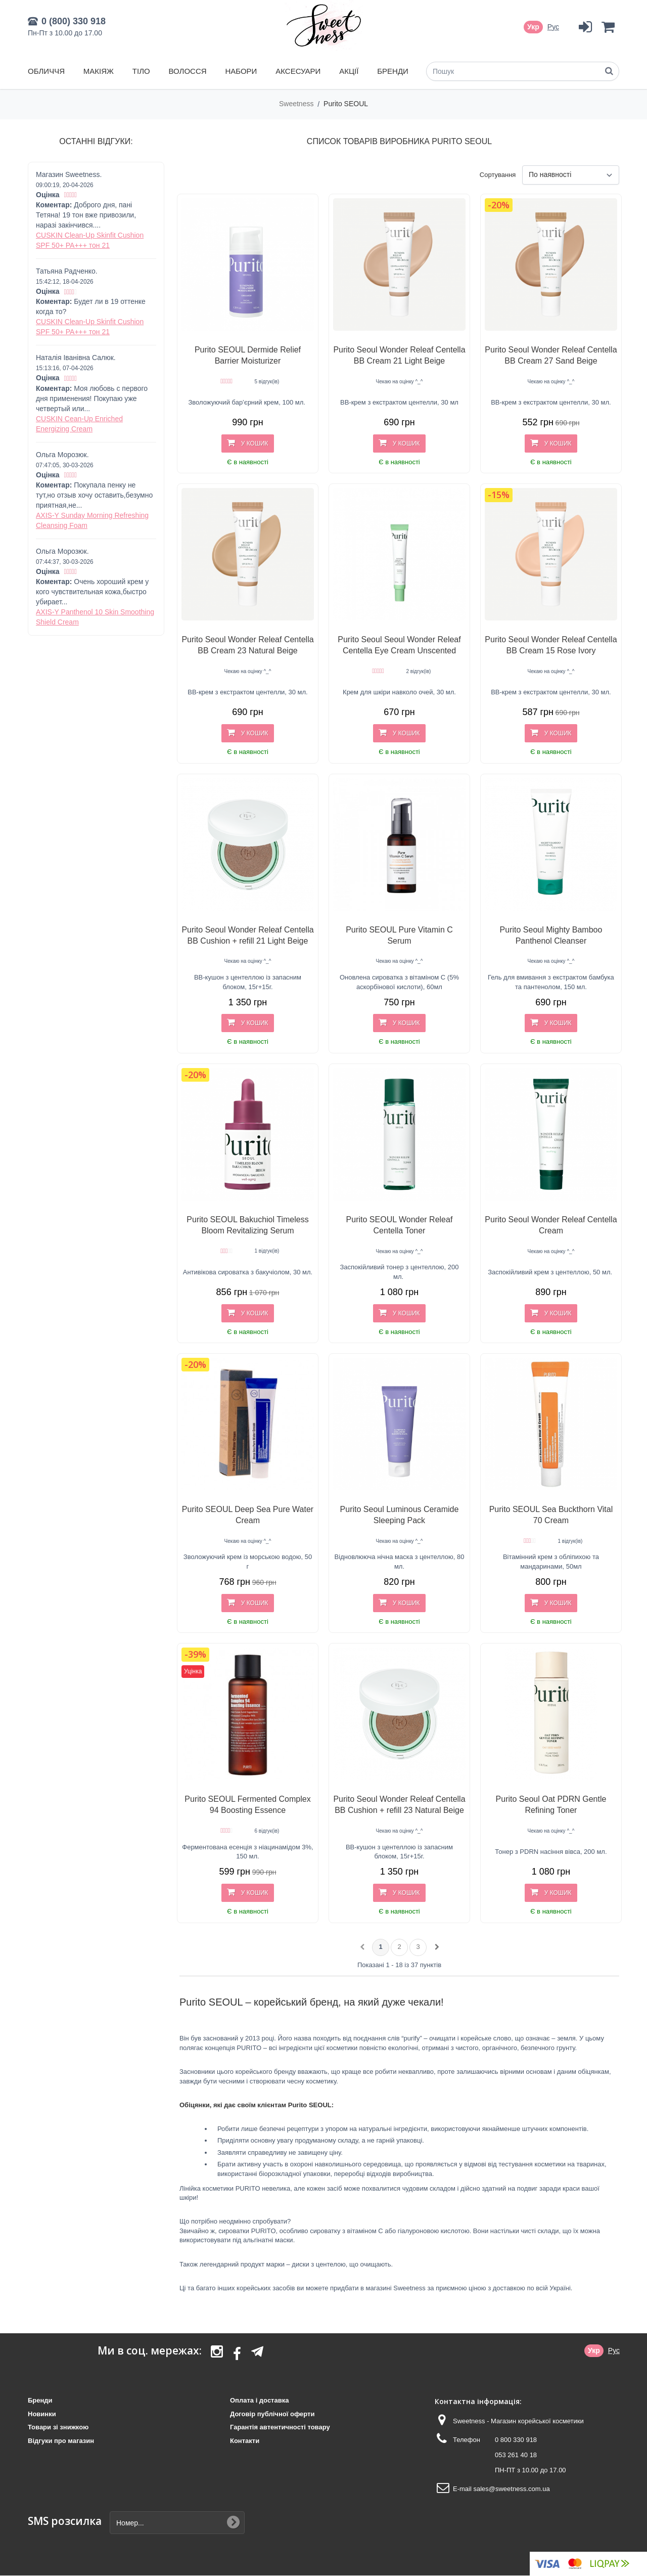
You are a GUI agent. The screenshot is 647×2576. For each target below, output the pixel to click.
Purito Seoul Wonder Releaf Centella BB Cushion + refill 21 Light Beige (247, 935)
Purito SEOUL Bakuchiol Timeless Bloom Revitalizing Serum (247, 1225)
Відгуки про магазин (61, 2441)
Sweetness (297, 104)
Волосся (188, 71)
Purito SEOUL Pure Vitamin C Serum (399, 935)
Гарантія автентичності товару (280, 2427)
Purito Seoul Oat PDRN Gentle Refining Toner (551, 1804)
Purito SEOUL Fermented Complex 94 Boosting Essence (247, 1804)
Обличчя (46, 71)
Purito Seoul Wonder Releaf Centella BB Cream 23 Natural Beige (247, 645)
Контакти (244, 2441)
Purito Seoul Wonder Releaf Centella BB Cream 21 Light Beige (399, 355)
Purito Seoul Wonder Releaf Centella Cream (551, 1225)
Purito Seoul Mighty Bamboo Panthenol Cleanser (551, 935)
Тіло (141, 71)
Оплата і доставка (259, 2400)
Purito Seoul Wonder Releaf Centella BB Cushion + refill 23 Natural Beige (399, 1804)
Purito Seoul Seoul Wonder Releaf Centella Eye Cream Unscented (399, 645)
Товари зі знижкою (58, 2427)
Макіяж (98, 71)
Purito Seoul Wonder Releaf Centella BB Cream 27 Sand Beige (551, 355)
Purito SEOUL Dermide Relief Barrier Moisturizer (248, 355)
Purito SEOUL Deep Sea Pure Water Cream (247, 1515)
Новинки (42, 2414)
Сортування (498, 175)
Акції (348, 71)
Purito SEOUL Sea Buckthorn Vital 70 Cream (551, 1515)
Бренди (392, 71)
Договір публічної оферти (272, 2414)
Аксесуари (297, 71)
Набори (241, 71)
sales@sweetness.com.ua (511, 2489)
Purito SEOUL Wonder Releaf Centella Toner (399, 1225)
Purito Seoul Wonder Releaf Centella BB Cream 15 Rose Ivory (551, 645)
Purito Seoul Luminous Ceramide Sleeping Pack (399, 1515)
